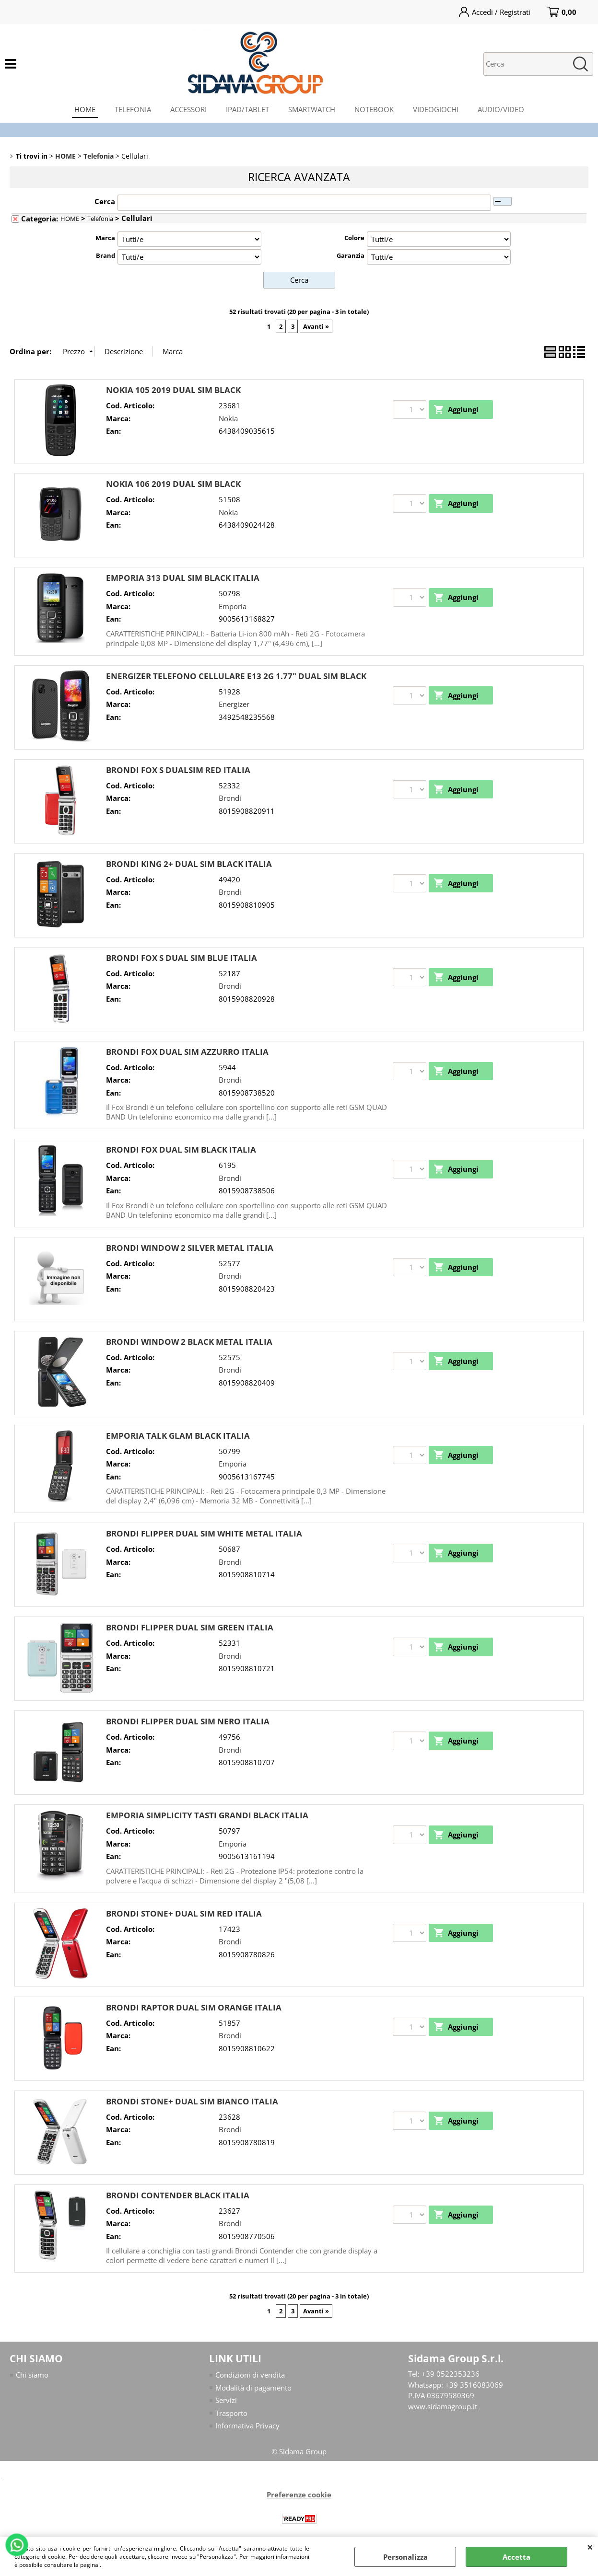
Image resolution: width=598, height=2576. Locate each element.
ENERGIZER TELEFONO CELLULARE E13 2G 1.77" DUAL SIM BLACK (236, 676)
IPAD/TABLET (247, 109)
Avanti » (316, 326)
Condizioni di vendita (250, 2375)
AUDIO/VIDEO (501, 109)
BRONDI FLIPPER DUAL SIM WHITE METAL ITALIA (204, 1533)
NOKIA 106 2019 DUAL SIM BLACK (173, 483)
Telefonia (100, 218)
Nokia (228, 418)
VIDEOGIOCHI (435, 109)
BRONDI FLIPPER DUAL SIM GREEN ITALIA (189, 1627)
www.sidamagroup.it (442, 2406)
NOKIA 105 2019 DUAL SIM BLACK (173, 389)
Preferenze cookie (299, 2494)
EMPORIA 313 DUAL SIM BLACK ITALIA (182, 577)
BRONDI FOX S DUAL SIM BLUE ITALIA (181, 957)
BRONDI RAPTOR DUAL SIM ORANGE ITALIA (193, 2007)
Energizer (234, 704)
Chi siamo (32, 2375)
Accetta (516, 2557)
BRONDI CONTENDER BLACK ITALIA (177, 2195)
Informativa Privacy (247, 2425)
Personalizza (405, 2557)
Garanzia (350, 255)
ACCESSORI (188, 109)
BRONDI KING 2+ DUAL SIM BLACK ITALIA (189, 863)
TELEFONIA (133, 109)
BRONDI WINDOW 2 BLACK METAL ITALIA (189, 1341)
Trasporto (231, 2413)
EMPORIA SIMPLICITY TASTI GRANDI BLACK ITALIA (207, 1815)
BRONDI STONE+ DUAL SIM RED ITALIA (184, 1913)
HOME (84, 109)
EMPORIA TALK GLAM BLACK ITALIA (178, 1435)
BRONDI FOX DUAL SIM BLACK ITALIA (181, 1149)
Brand (105, 255)
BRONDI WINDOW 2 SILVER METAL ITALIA (189, 1247)
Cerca (104, 201)
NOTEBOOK (374, 109)
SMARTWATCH (311, 109)
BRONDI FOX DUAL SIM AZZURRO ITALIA (187, 1051)
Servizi (226, 2400)
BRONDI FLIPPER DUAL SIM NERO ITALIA (188, 1721)
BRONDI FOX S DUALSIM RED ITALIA (178, 769)
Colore (354, 237)
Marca (105, 237)
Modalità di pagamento (253, 2387)
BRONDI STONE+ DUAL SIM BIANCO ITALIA (192, 2101)
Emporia (232, 606)
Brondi (230, 798)
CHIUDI (590, 2547)
